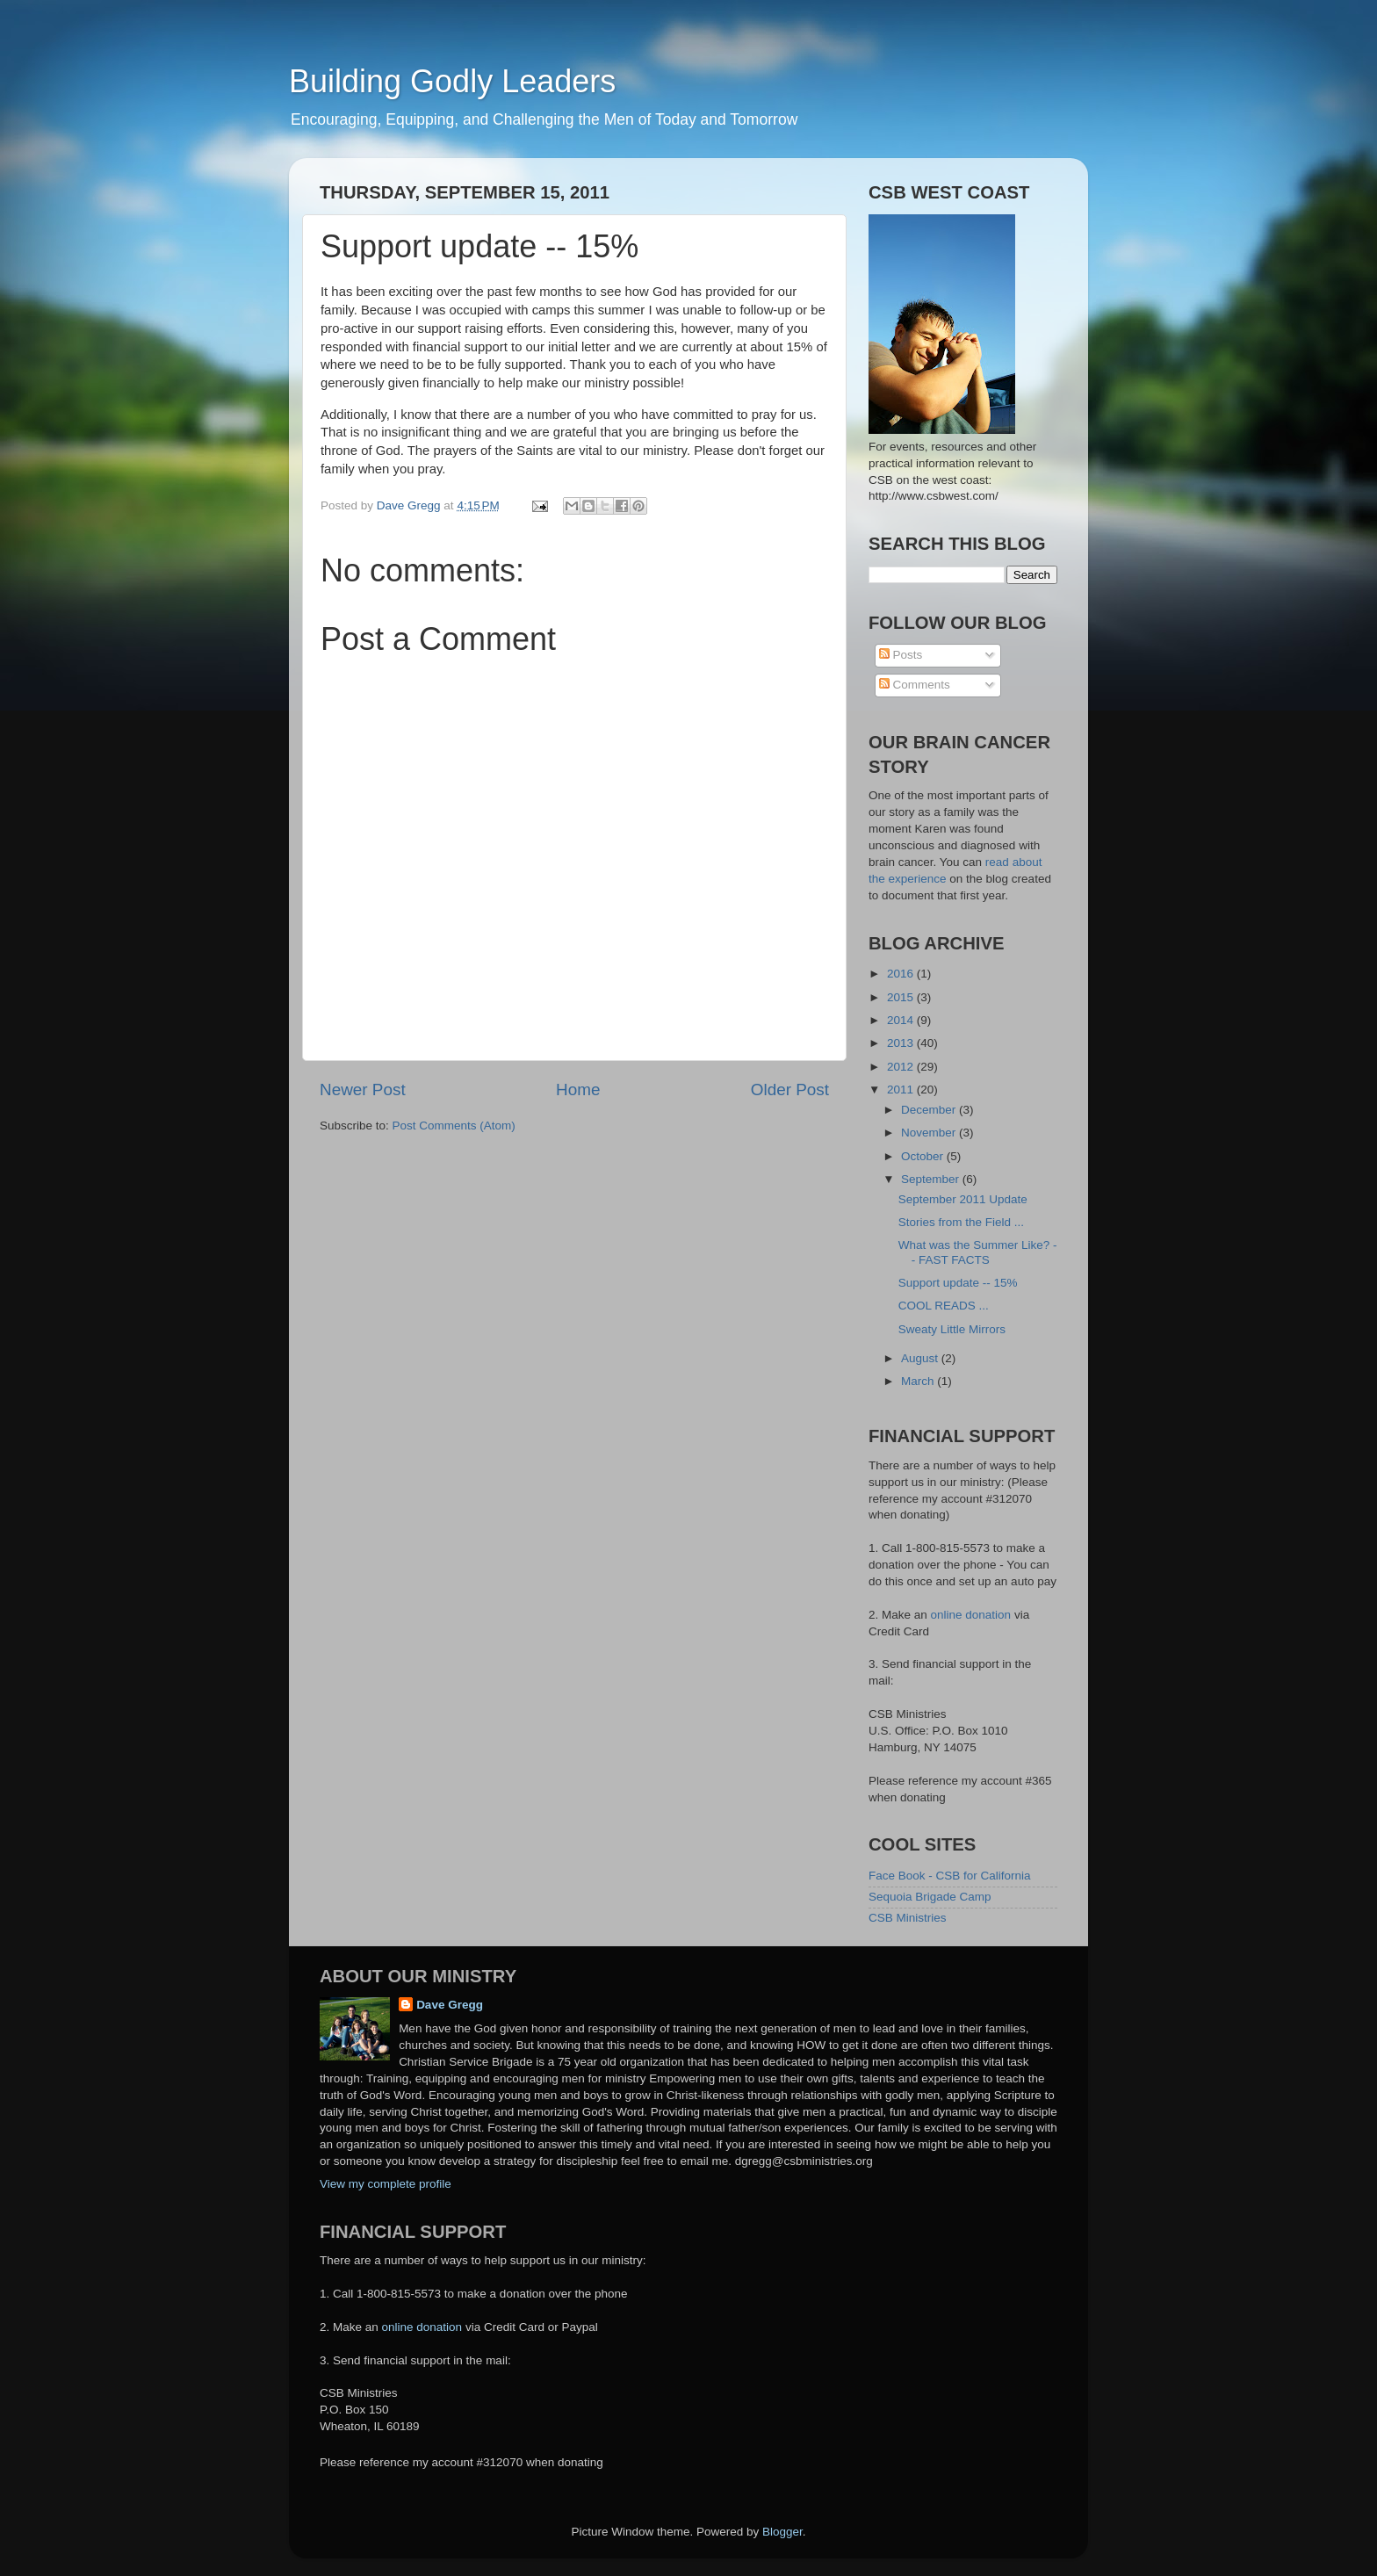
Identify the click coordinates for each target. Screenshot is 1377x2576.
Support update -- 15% (958, 1282)
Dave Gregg (449, 2004)
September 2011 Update (962, 1199)
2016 (902, 973)
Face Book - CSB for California (950, 1875)
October (924, 1156)
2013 (902, 1043)
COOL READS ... (943, 1305)
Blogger (782, 2531)
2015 (902, 997)
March (919, 1381)
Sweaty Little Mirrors (952, 1329)
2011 (902, 1089)
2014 (902, 1020)
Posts (901, 654)
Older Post (790, 1089)
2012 (902, 1066)
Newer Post (363, 1089)
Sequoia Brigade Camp (930, 1896)
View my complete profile (385, 2183)
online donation (971, 1614)
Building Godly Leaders (452, 81)
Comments (914, 684)
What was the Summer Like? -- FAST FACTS (977, 1252)
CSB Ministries (908, 1917)
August (921, 1358)
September (931, 1179)
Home (578, 1089)
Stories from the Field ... (961, 1222)
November (930, 1132)
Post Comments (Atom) (454, 1125)
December (930, 1109)
